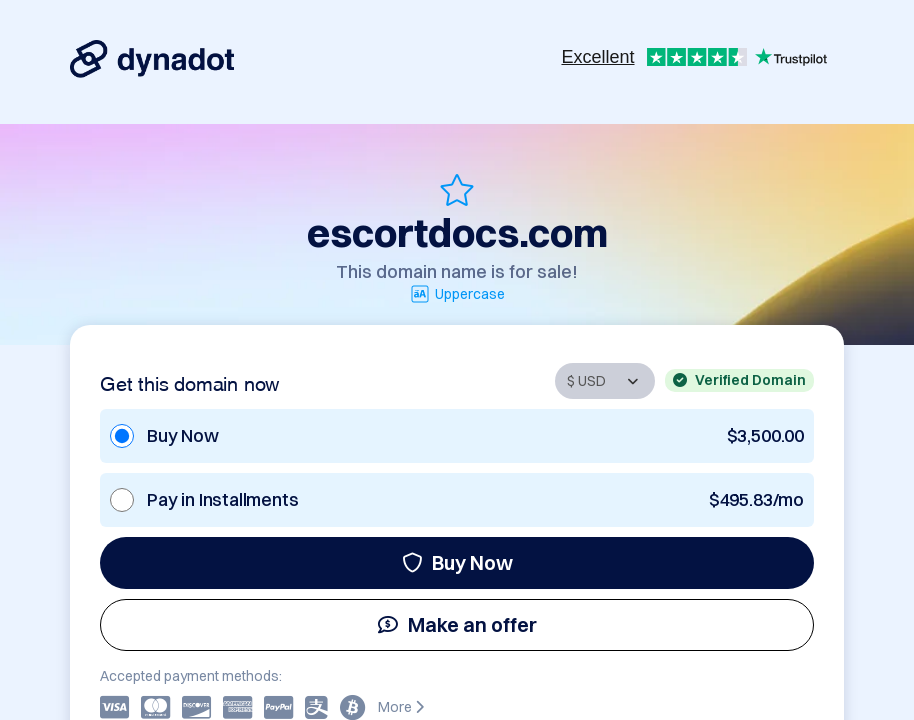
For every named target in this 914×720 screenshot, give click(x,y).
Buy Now (457, 562)
